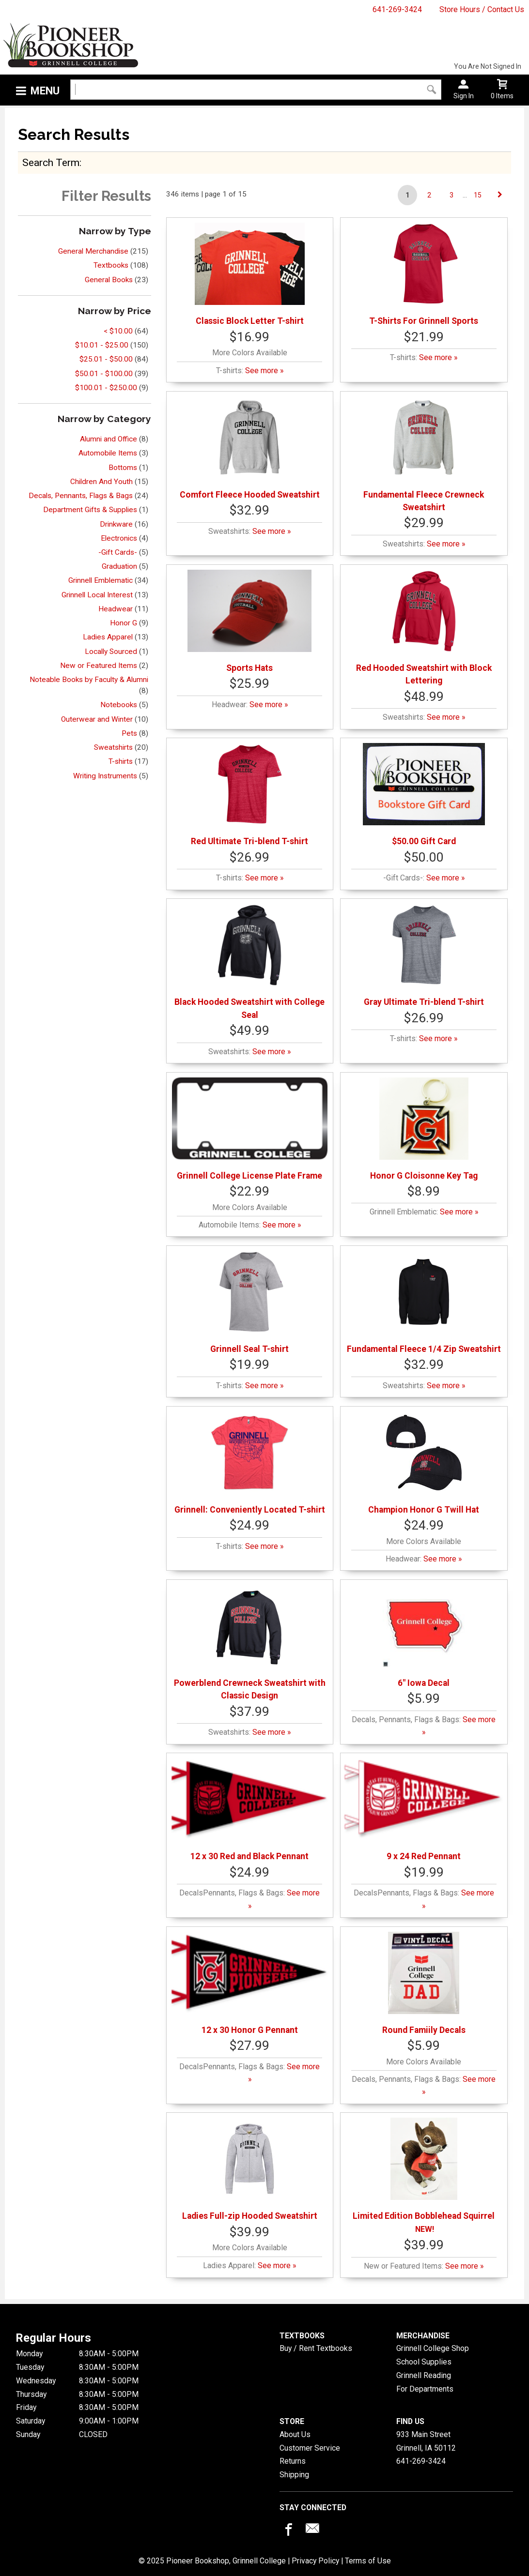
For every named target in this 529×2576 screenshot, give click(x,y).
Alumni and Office (108, 439)
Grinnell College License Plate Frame (249, 1129)
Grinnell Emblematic (100, 580)
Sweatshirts (113, 747)
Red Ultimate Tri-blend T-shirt (249, 794)
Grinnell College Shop (432, 2348)
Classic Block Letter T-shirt (250, 274)
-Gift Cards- (117, 552)
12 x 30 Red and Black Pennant (249, 1809)
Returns (293, 2461)
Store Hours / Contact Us (481, 9)
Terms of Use (368, 2560)
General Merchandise (93, 251)
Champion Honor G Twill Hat (423, 1463)
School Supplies (423, 2361)
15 (478, 195)
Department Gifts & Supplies (90, 509)
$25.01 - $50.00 (106, 359)
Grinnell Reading (423, 2375)
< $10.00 (118, 331)
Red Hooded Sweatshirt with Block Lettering (424, 627)
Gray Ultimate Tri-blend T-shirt (424, 955)
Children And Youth (101, 481)
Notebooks (118, 704)
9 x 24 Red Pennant (423, 1809)
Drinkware (116, 524)
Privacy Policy (315, 2560)
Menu (45, 91)
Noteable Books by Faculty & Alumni (89, 679)
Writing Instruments (105, 776)
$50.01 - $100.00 (104, 373)
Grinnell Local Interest (97, 595)
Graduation (119, 566)
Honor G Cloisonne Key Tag (424, 1129)
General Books (109, 279)
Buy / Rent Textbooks (316, 2348)
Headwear (115, 609)
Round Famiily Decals (424, 1983)
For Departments (424, 2389)
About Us (295, 2434)
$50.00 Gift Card (424, 794)
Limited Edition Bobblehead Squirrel (424, 2169)
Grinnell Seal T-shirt (249, 1302)
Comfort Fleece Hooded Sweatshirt (250, 448)
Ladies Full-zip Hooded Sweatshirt (249, 2169)
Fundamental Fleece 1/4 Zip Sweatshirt (424, 1302)
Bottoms (123, 467)
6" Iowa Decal (424, 1636)
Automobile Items (107, 453)
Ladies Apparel (108, 637)
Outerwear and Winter (97, 719)
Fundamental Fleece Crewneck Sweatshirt (423, 454)
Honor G (123, 623)
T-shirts (121, 761)
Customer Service (310, 2448)
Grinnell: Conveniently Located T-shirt (249, 1463)
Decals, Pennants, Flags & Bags (81, 495)
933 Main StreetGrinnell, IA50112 (426, 2441)
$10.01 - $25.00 (101, 345)
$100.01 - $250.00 (106, 387)
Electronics (119, 538)
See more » (264, 370)
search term (50, 162)
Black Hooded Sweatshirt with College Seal (249, 961)
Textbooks (110, 265)
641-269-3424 (397, 9)
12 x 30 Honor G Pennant (249, 1983)
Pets (129, 733)
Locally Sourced (111, 651)
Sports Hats (249, 621)
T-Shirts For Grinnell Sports (423, 274)
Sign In (463, 96)
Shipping (294, 2474)
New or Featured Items (98, 665)
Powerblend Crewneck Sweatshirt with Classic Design (250, 1642)
